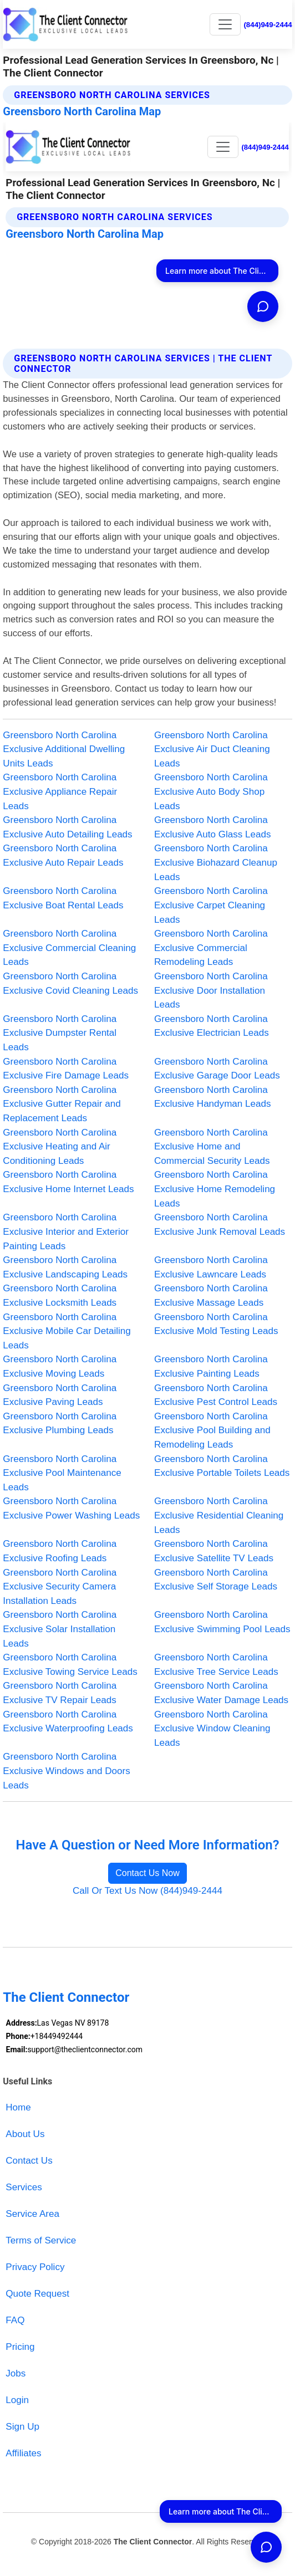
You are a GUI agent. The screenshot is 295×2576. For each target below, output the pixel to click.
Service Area (32, 2214)
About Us (25, 2134)
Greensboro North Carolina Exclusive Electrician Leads (211, 1026)
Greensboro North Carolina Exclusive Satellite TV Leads (213, 1551)
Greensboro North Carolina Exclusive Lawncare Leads (211, 1267)
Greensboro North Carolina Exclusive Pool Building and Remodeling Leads (212, 1430)
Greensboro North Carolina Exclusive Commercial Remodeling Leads (211, 947)
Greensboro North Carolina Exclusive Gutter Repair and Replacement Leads (61, 1104)
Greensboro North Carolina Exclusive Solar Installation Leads (59, 1628)
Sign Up (22, 2426)
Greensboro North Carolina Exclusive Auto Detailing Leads (67, 827)
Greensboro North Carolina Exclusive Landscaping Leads (65, 1267)
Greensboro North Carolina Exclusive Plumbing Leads (59, 1423)
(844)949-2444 (267, 25)
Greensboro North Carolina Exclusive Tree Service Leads (216, 1664)
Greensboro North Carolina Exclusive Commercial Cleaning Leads (69, 947)
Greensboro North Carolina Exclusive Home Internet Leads (68, 1181)
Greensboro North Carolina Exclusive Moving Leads (59, 1366)
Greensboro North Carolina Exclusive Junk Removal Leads (219, 1224)
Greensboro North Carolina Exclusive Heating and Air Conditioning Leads (59, 1146)
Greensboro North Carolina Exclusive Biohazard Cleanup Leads (215, 862)
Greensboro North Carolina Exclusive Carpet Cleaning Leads (211, 905)
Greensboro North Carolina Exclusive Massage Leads (211, 1295)
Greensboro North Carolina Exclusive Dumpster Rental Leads (59, 1033)
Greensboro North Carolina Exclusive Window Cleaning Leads (212, 1728)
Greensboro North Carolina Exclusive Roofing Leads (59, 1551)
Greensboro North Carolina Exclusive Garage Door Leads (217, 1068)
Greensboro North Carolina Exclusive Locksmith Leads (59, 1295)
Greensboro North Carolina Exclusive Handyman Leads (212, 1097)
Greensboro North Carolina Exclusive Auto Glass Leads (212, 827)
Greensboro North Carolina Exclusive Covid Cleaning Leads (70, 983)
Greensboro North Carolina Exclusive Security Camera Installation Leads (59, 1586)
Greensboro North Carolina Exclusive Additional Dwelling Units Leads (64, 749)
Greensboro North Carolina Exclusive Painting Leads (211, 1366)
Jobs (16, 2373)
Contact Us (29, 2160)
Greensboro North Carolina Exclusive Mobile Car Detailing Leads (66, 1331)
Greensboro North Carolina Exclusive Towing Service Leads (70, 1664)
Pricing (20, 2347)
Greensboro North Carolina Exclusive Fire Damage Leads (66, 1068)
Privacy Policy (35, 2267)
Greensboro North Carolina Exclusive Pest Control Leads (215, 1395)
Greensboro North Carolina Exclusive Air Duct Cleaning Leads (212, 749)
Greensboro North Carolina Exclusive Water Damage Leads (221, 1692)
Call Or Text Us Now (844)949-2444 (147, 1890)
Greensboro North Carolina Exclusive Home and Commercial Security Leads (212, 1146)
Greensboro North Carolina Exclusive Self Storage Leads (215, 1579)
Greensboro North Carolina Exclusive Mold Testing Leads (216, 1324)
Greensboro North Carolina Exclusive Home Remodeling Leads (214, 1188)
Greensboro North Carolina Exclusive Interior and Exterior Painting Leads (66, 1231)
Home (18, 2107)
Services (24, 2187)
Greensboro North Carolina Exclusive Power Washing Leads (71, 1508)
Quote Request (37, 2293)
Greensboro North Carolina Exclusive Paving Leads (59, 1395)
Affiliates (23, 2453)
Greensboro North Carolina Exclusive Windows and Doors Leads (66, 1770)
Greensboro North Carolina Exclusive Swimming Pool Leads (222, 1621)
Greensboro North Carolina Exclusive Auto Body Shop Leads (211, 791)
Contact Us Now (147, 1873)
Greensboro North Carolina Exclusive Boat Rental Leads (63, 898)
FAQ (15, 2320)
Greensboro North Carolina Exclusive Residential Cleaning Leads (218, 1515)
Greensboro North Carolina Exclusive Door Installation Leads (211, 990)
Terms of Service (41, 2240)
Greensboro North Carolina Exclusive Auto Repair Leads (63, 855)
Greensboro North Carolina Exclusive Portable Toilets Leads (221, 1466)
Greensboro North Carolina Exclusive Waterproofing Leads (68, 1721)
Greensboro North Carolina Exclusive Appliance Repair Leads (60, 791)
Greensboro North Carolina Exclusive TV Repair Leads (59, 1692)
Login (17, 2400)
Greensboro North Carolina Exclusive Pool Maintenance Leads (62, 1473)
